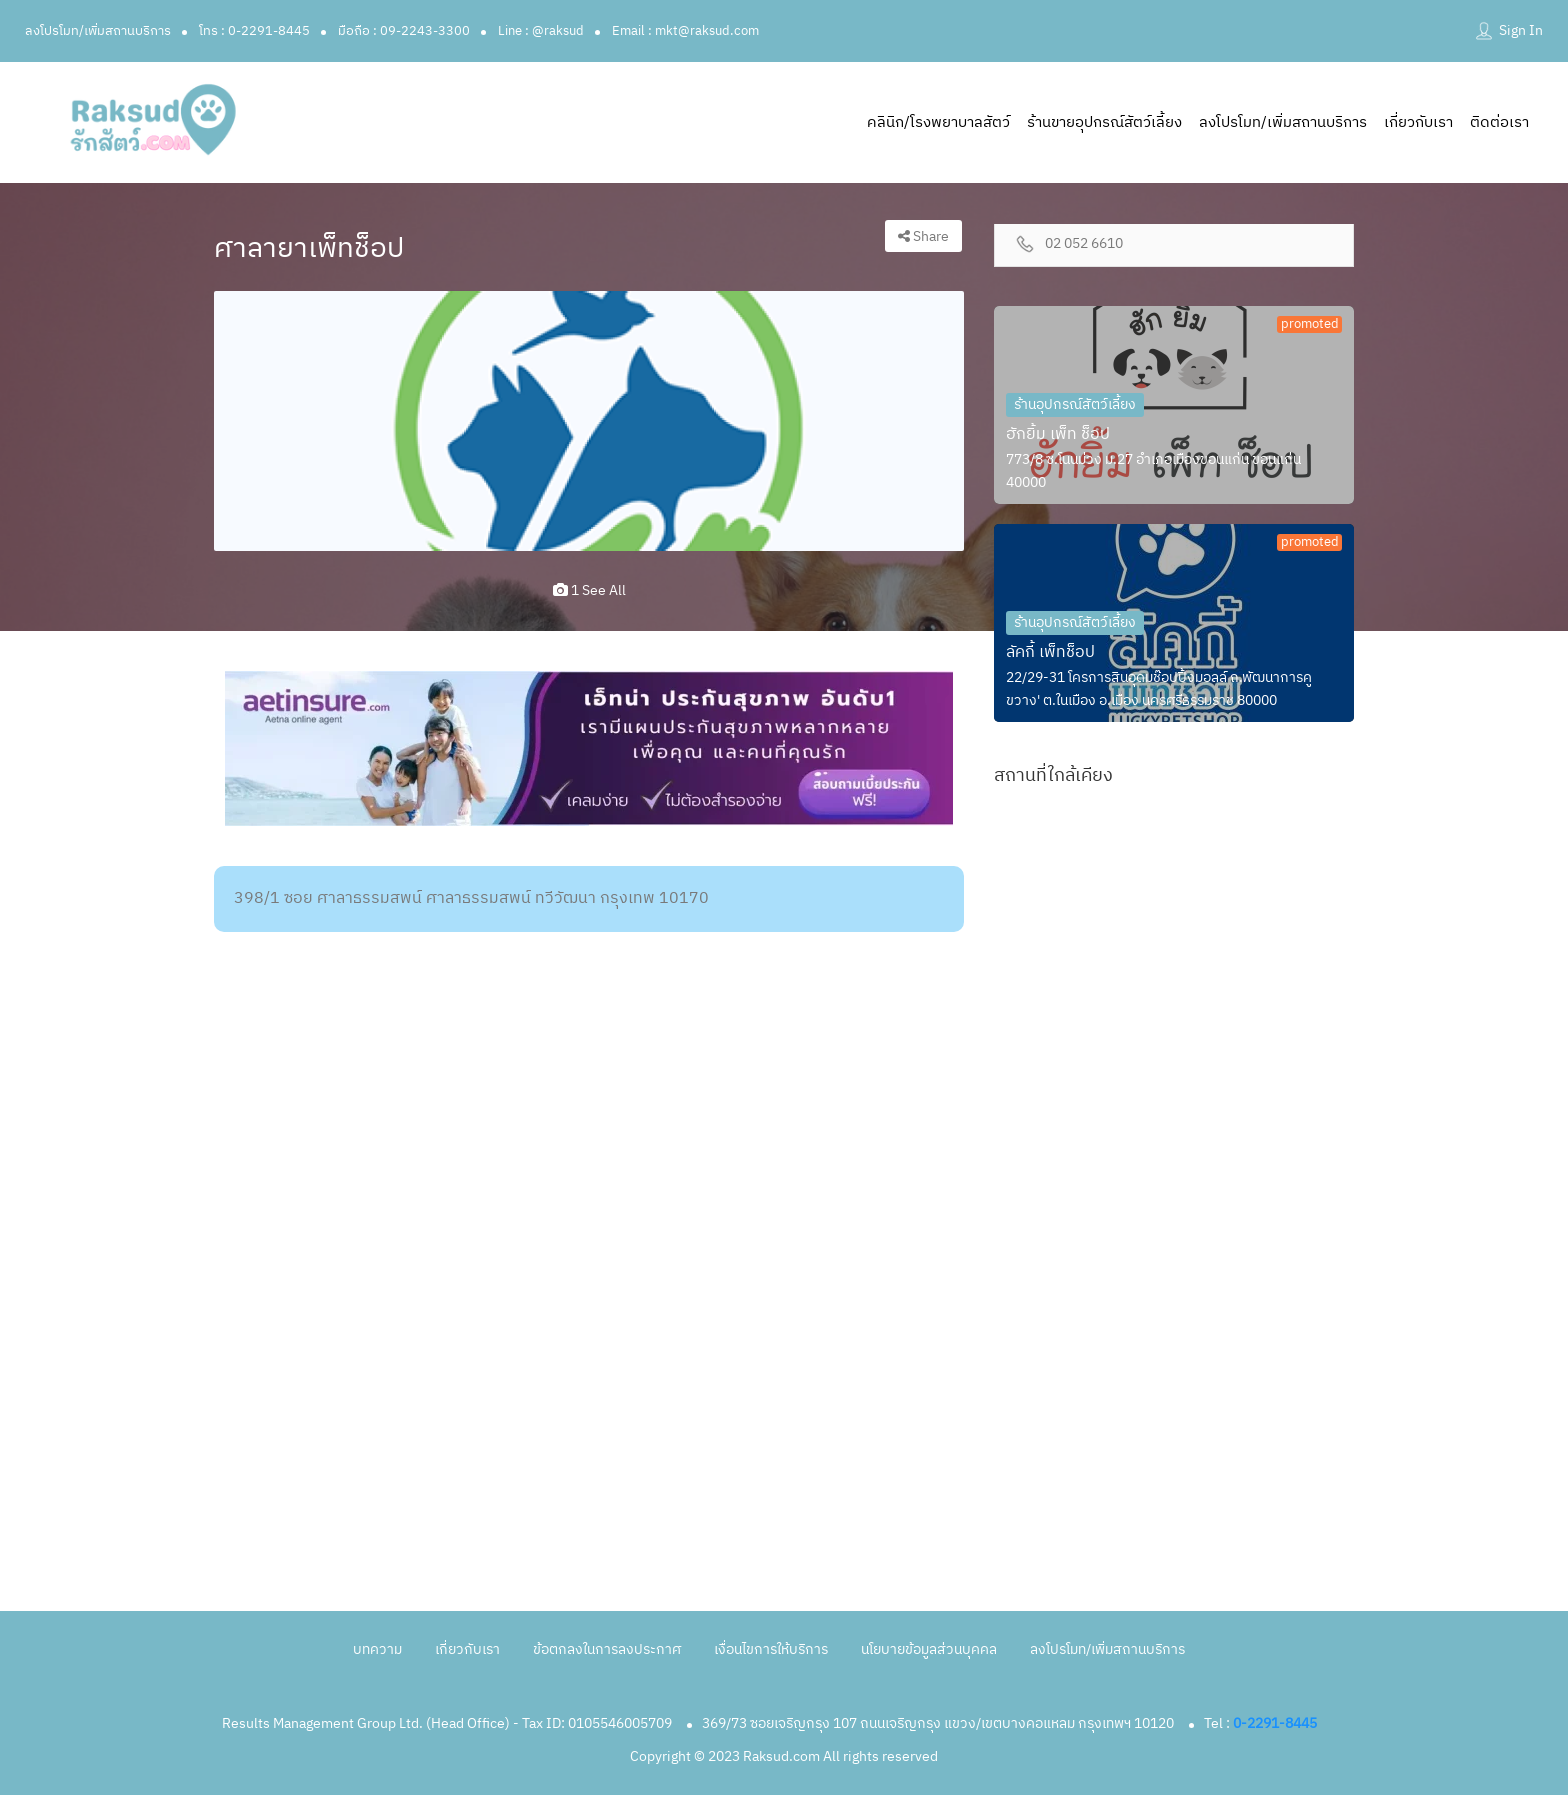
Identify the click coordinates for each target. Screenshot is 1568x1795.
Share (923, 236)
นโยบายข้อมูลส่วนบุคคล (929, 1649)
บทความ (377, 1649)
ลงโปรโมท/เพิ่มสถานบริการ (98, 31)
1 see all (589, 590)
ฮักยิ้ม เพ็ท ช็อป (1058, 434)
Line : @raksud (541, 31)
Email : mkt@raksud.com (685, 31)
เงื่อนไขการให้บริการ (771, 1649)
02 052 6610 (1084, 244)
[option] (589, 421)
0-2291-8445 (1275, 1723)
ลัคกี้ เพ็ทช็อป (1050, 652)
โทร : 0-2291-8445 (254, 31)
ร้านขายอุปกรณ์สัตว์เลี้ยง (1104, 122)
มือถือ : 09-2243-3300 (404, 31)
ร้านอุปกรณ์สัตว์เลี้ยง (1075, 404)
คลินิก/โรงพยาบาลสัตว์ (938, 122)
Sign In (1521, 30)
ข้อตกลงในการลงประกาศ (607, 1649)
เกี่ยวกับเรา (1418, 122)
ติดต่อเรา (1499, 122)
